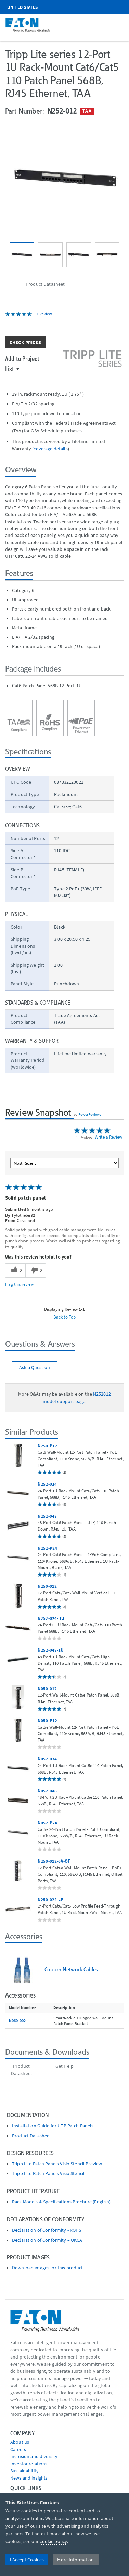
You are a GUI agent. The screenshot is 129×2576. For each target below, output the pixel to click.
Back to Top (64, 1317)
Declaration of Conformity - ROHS (46, 2230)
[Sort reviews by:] (64, 1163)
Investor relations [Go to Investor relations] (29, 2463)
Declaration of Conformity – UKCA (47, 2240)
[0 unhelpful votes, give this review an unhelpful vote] (35, 1270)
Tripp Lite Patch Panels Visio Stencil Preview (57, 2164)
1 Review (44, 313)
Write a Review (108, 1137)
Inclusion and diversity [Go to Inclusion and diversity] (33, 2456)
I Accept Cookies (27, 2560)
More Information (75, 2560)
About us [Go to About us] (19, 2442)
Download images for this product (47, 2268)
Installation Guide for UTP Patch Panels (52, 2126)
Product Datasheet (31, 2136)
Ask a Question (34, 1367)
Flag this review (19, 1284)
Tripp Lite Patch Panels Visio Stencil (48, 2173)
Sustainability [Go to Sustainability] (24, 2471)
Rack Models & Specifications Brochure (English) (61, 2202)
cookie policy (53, 2541)
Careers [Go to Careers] (18, 2449)
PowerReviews (90, 1114)
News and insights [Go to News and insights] (29, 2478)
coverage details (50, 449)
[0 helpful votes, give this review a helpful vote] (15, 1270)
